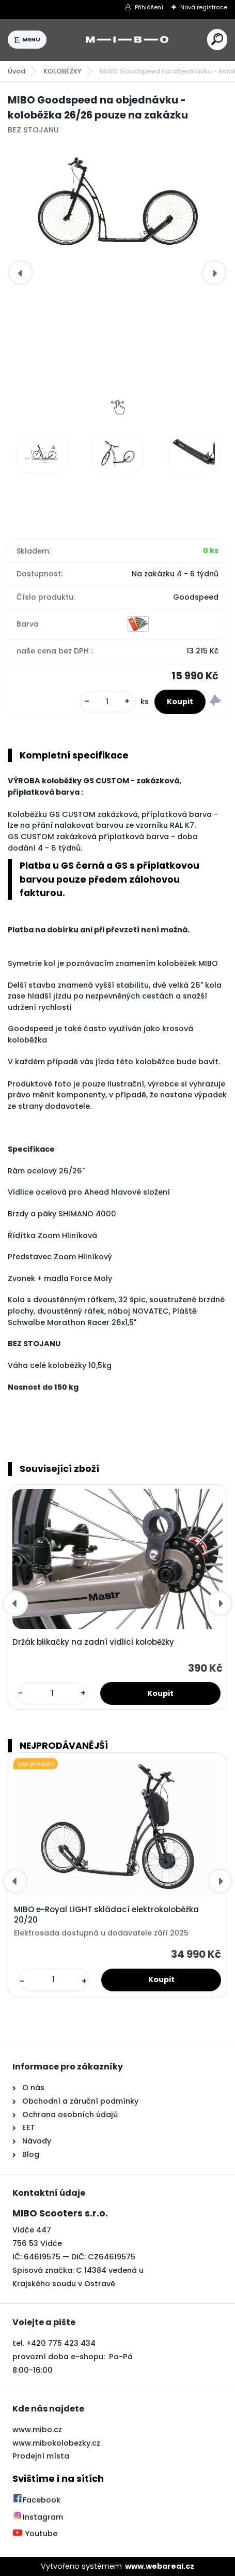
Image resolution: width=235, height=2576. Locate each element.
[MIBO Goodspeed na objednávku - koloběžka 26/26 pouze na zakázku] (117, 201)
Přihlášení (149, 7)
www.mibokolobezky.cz (56, 2443)
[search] (217, 39)
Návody (35, 2141)
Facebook (36, 2500)
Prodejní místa (40, 2456)
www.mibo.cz (37, 2429)
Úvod (16, 71)
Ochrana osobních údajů (70, 2114)
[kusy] (107, 701)
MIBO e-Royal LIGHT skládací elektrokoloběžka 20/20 (106, 1914)
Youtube (34, 2533)
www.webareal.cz (159, 2566)
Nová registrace (203, 7)
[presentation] (21, 273)
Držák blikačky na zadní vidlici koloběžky (93, 1642)
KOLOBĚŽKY (62, 71)
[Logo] (127, 40)
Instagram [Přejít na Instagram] (37, 2517)
